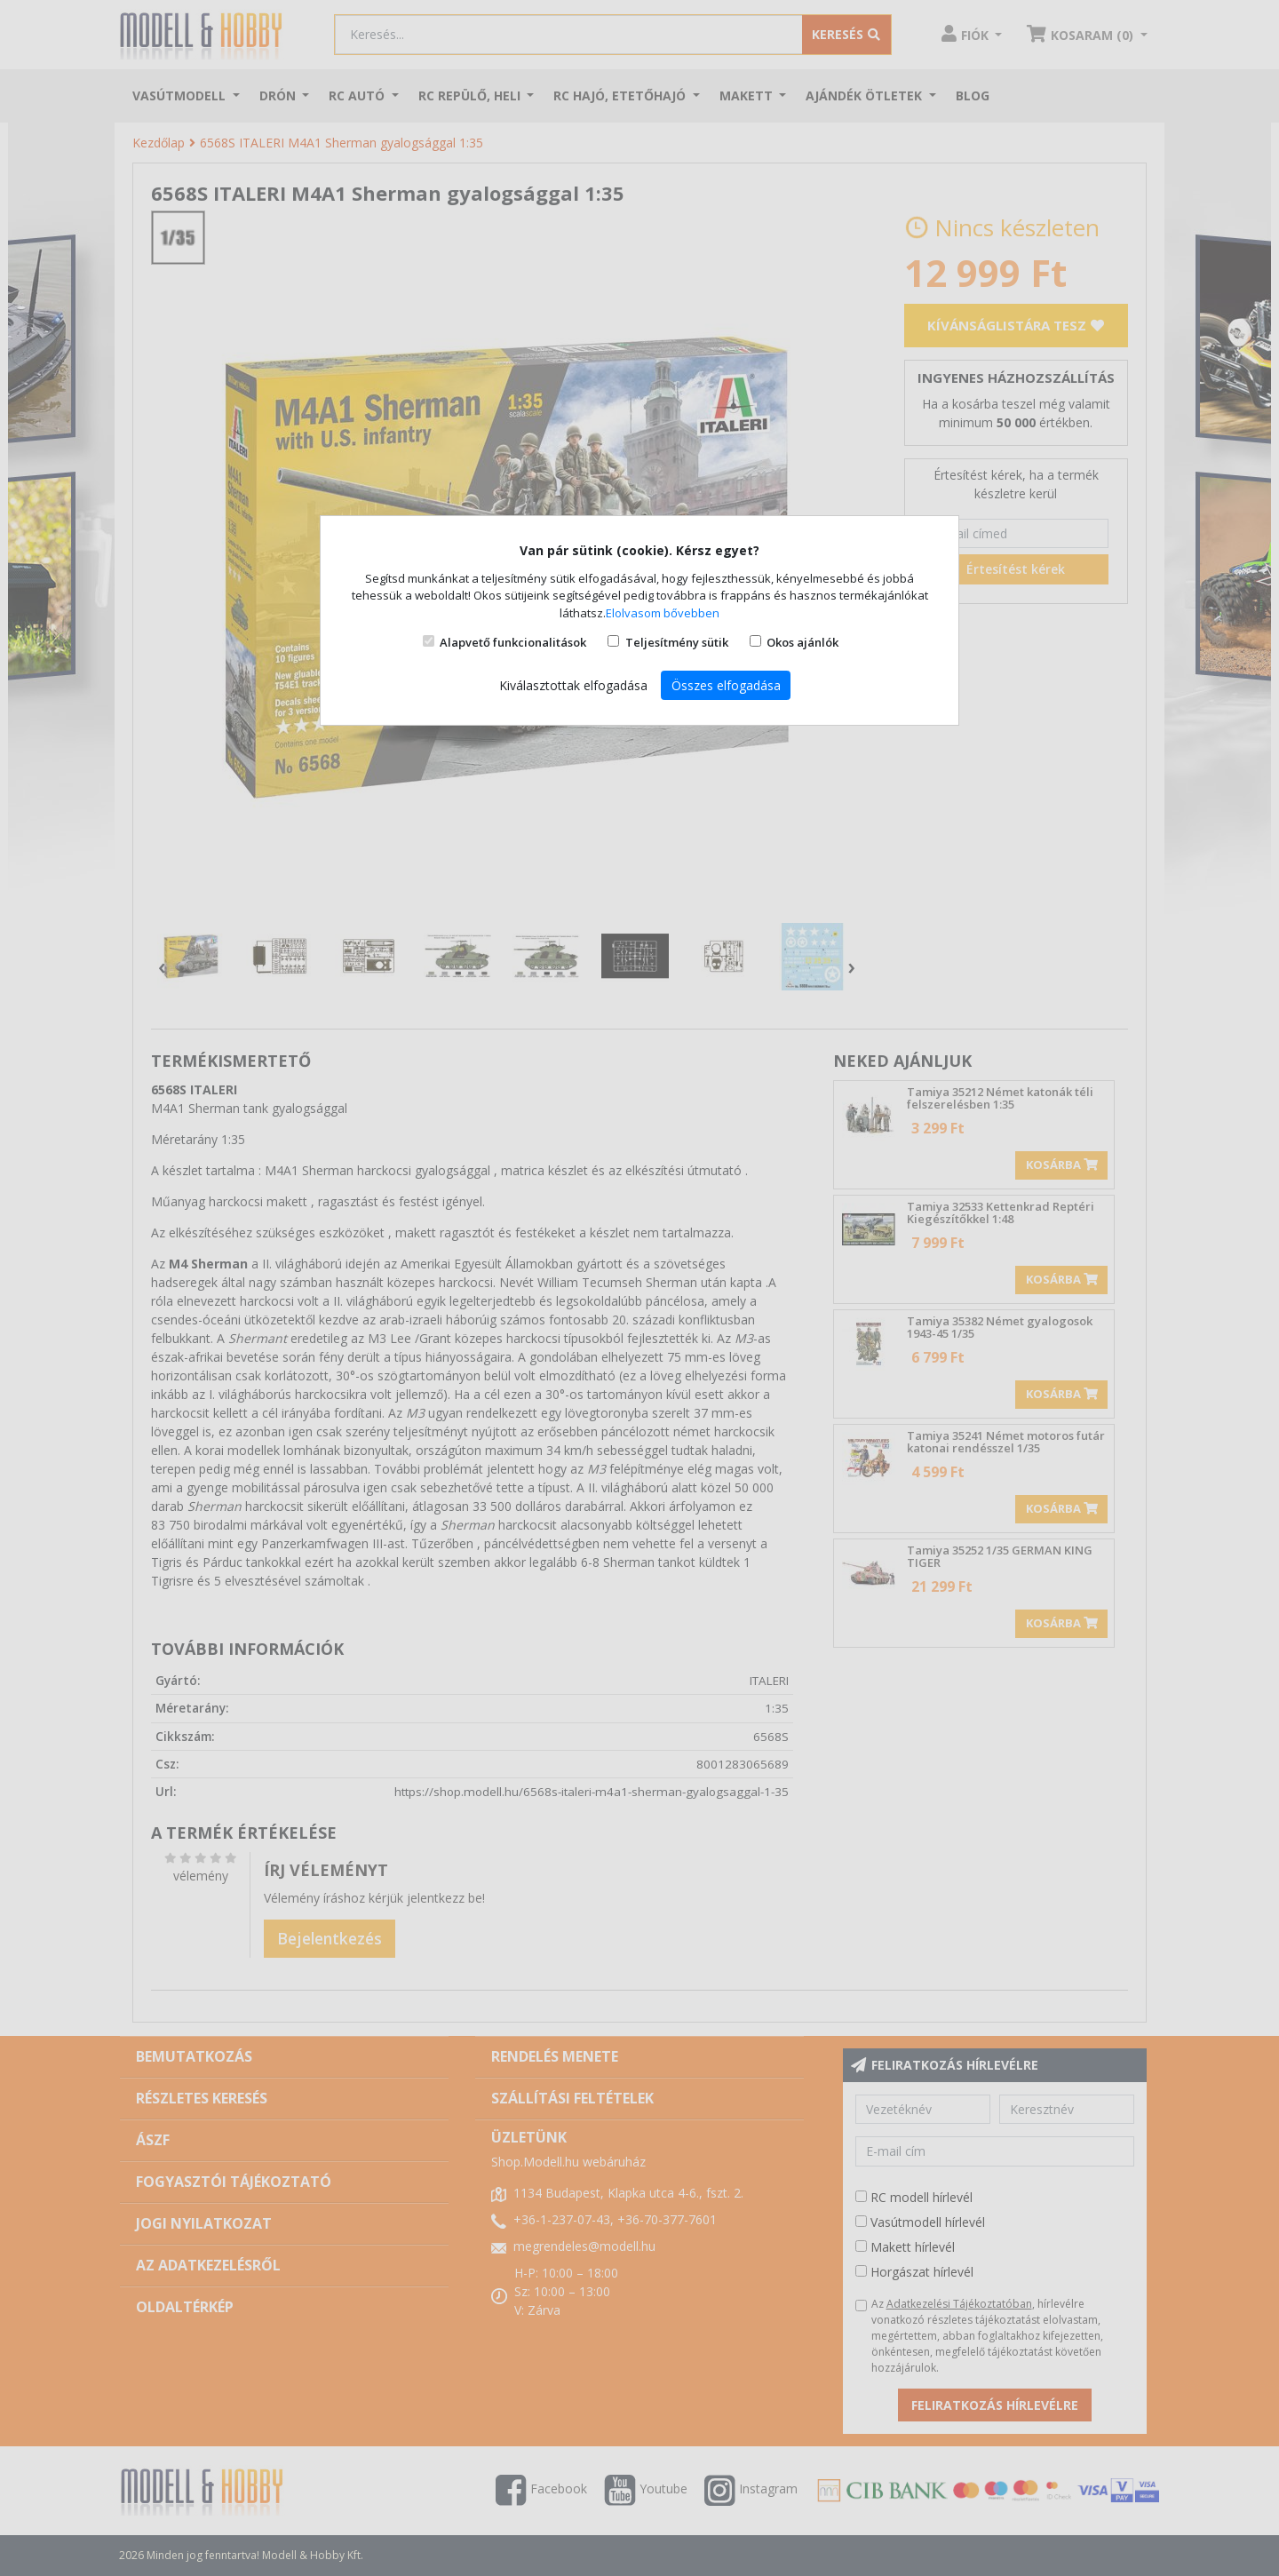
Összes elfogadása (726, 685)
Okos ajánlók (802, 642)
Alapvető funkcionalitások (513, 642)
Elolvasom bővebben (662, 613)
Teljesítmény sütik (676, 642)
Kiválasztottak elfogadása (573, 685)
